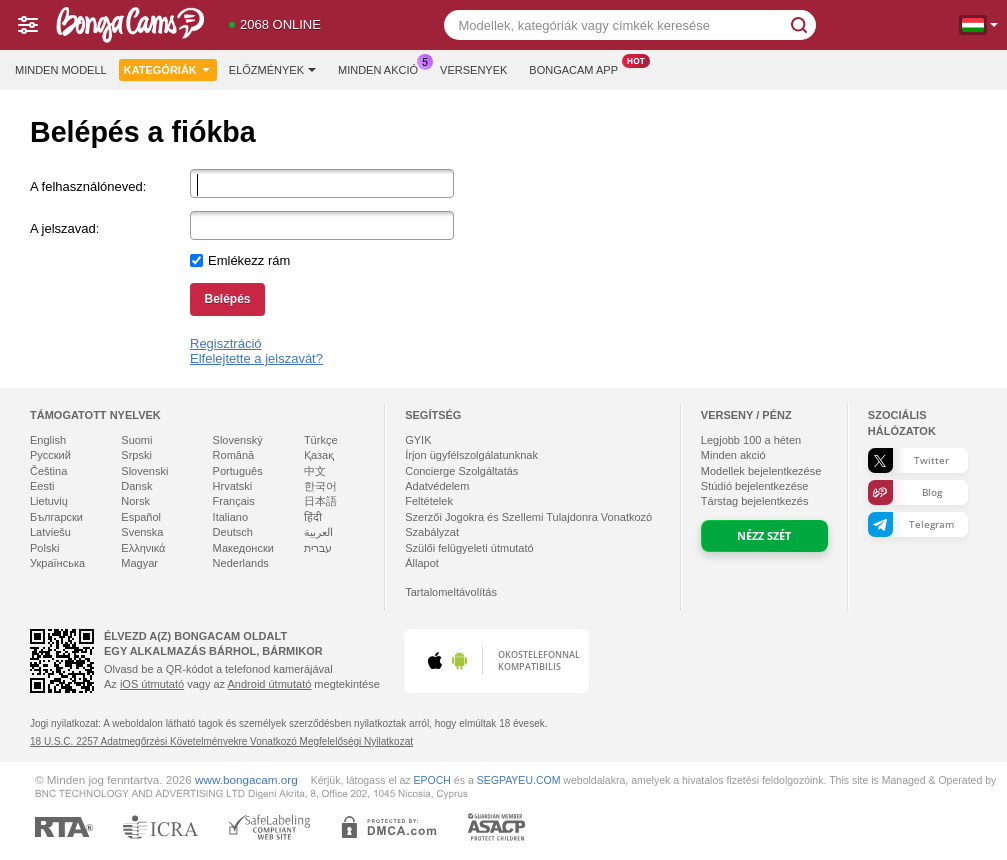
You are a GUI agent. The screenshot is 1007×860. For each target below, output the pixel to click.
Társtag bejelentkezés (755, 501)
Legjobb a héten (751, 440)
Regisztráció (226, 343)
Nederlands (241, 563)
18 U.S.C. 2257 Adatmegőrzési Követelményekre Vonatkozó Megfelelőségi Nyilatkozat (221, 741)
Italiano (230, 517)
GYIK (418, 440)
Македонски (243, 548)
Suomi (136, 440)
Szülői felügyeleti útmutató (469, 548)
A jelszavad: (64, 228)
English (48, 440)
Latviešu (50, 532)
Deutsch (233, 532)
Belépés (227, 299)
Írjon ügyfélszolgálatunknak (471, 455)
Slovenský (238, 440)
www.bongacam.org (246, 779)
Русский (50, 455)
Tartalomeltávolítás (451, 592)
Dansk (136, 486)
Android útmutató (270, 684)
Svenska (142, 532)
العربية (318, 532)
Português (238, 471)
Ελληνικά (143, 548)
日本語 (320, 501)
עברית (318, 548)
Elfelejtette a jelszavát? (256, 358)
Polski (44, 548)
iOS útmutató (152, 684)
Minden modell (61, 70)
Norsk (135, 501)
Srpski (136, 455)
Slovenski (144, 471)
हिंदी (313, 517)
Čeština (48, 471)
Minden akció (383, 67)
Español (141, 517)
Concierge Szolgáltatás (461, 471)
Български (56, 517)
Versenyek (473, 70)
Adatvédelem (437, 486)
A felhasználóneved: (88, 186)
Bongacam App (578, 67)
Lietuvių (49, 501)
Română (234, 455)
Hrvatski (233, 486)
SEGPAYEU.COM (519, 780)
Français (234, 501)
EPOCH (432, 780)
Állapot (422, 563)
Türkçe (321, 440)
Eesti (42, 486)
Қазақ (319, 455)
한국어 (320, 486)
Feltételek (429, 501)
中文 (315, 471)
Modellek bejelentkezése (761, 471)
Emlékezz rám (249, 260)
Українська (57, 563)
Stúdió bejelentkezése (755, 486)
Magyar (139, 563)
